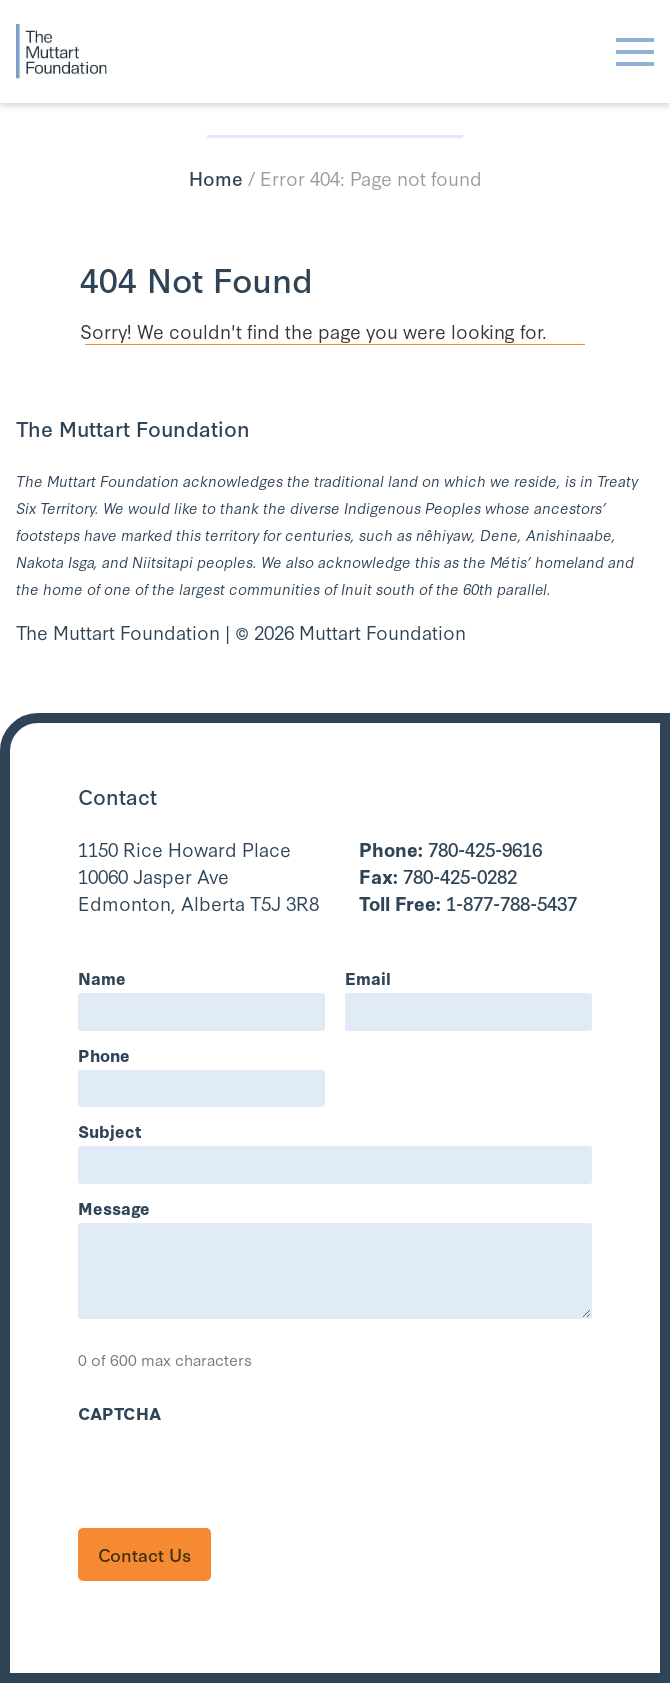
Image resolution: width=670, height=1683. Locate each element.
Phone (104, 1054)
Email (368, 977)
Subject (110, 1130)
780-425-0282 (438, 875)
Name (102, 977)
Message (114, 1207)
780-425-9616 (450, 848)
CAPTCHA (119, 1412)
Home (216, 177)
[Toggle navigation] (635, 52)
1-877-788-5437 (468, 902)
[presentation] (230, 1467)
